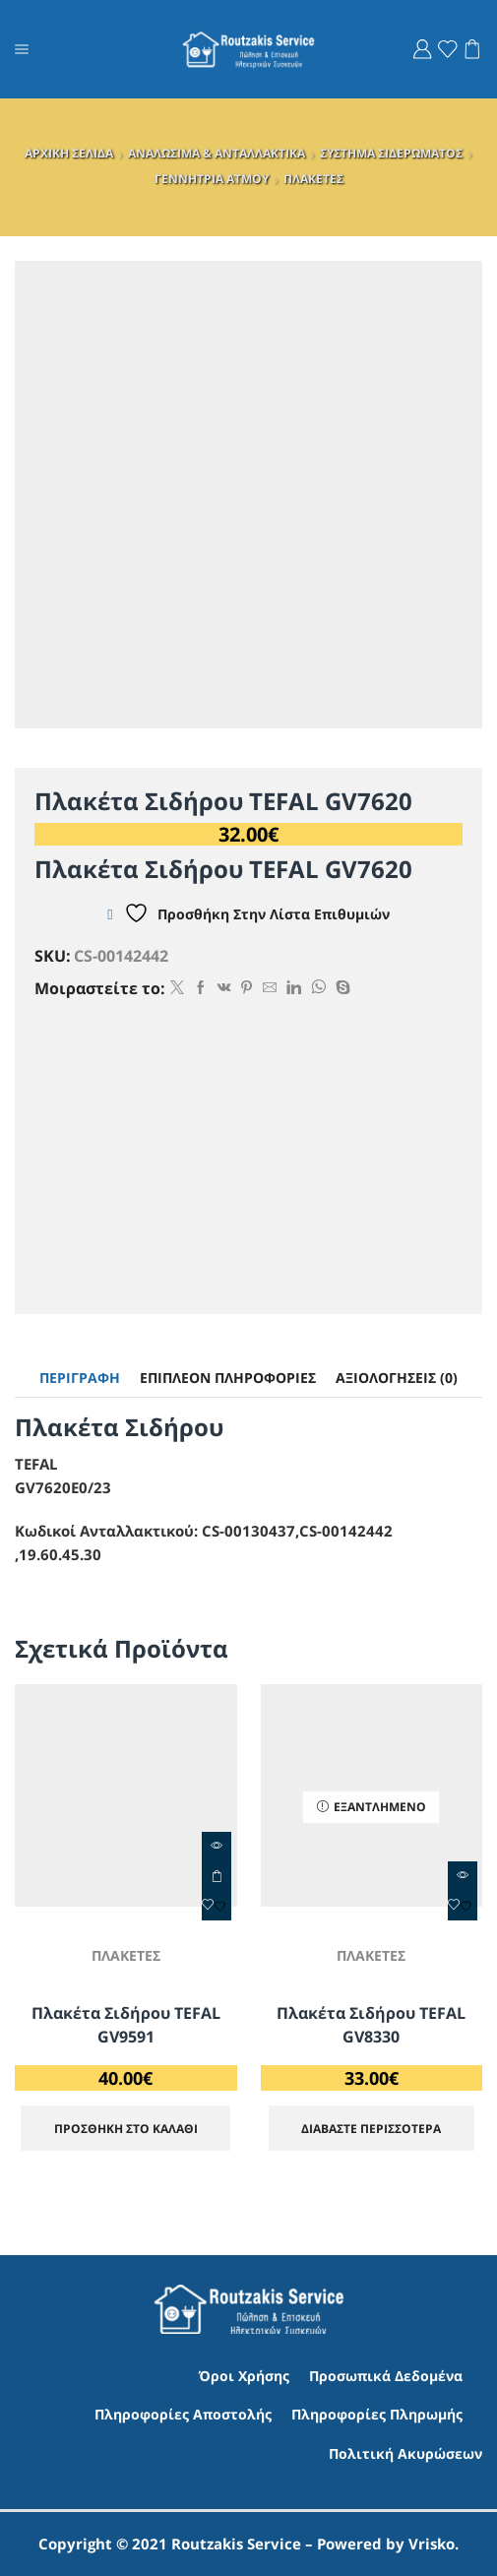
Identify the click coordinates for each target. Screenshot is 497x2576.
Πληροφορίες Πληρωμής (377, 2415)
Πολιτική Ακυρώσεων (405, 2453)
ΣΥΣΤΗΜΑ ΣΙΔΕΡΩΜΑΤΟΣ (391, 153)
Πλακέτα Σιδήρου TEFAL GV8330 (371, 2024)
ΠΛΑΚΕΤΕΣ (313, 178)
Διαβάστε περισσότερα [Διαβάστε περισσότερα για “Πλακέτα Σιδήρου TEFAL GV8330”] (371, 2128)
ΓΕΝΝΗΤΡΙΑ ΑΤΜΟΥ (212, 178)
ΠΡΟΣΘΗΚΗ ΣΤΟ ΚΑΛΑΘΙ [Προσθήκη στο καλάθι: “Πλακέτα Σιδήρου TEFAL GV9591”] (216, 1876)
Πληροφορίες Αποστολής (183, 2415)
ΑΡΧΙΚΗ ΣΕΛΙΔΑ (69, 153)
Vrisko (431, 2543)
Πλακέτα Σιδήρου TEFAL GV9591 (125, 2024)
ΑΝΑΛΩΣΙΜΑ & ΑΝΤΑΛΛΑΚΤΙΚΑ (216, 153)
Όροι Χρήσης (244, 2375)
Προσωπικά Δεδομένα (386, 2375)
